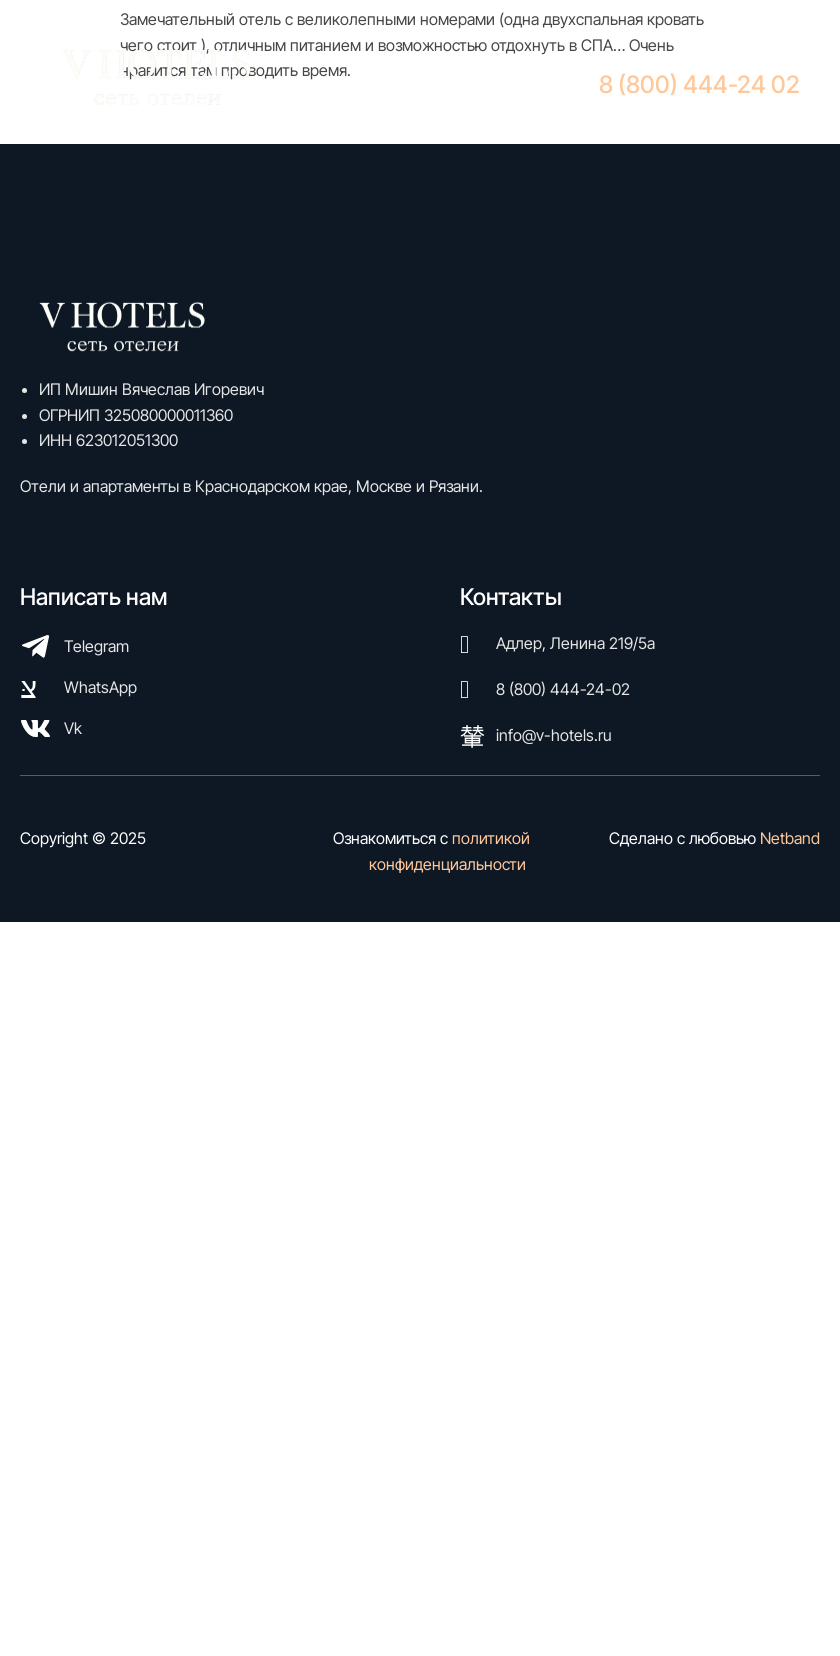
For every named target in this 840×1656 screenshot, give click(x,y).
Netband (790, 838)
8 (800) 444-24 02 (699, 84)
